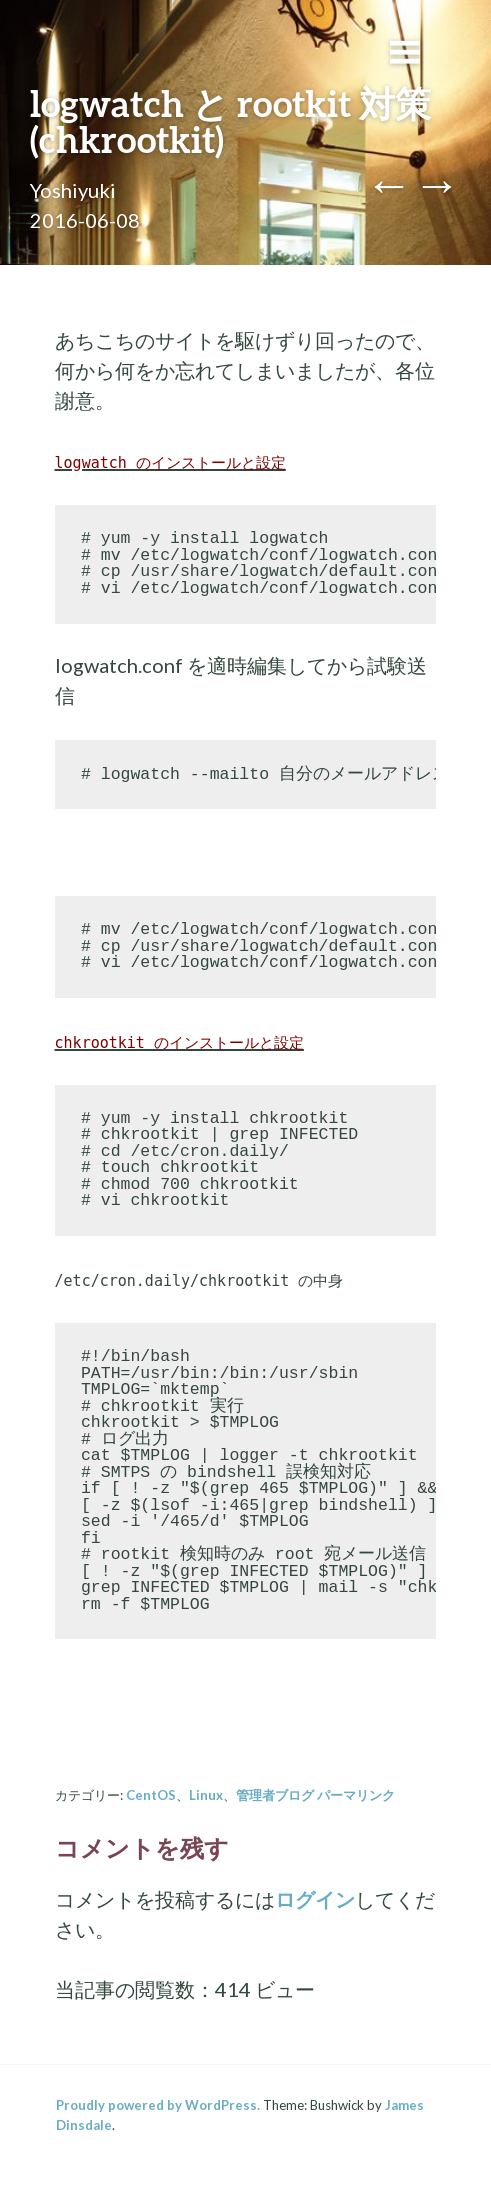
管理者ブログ (275, 1795)
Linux (206, 1795)
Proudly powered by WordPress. (158, 2105)
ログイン (315, 1899)
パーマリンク (356, 1795)
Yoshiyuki (73, 190)
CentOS (151, 1795)
